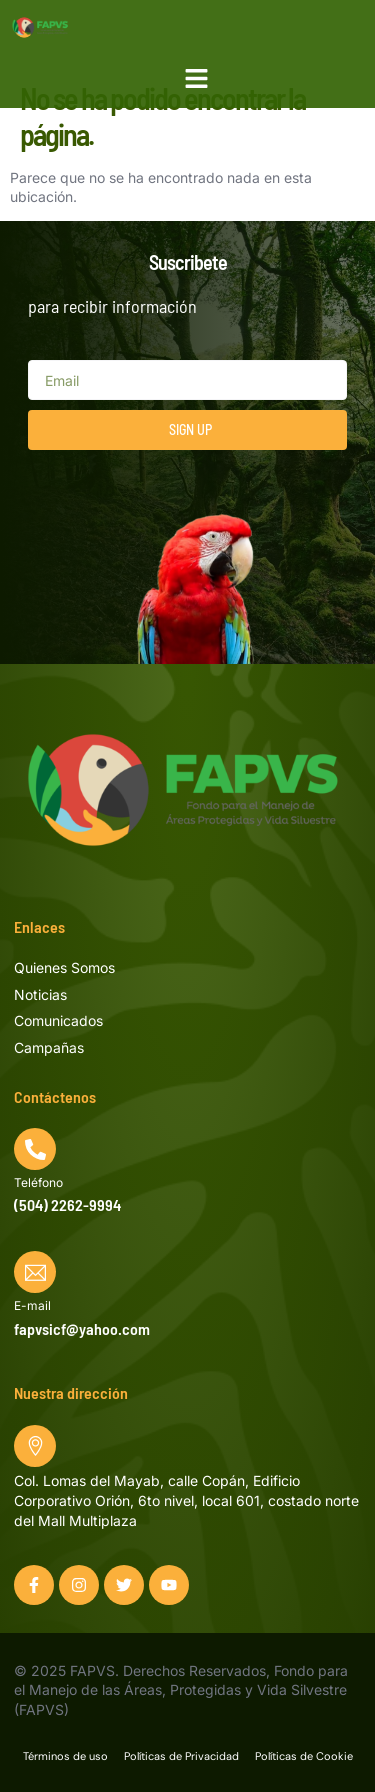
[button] (197, 79)
